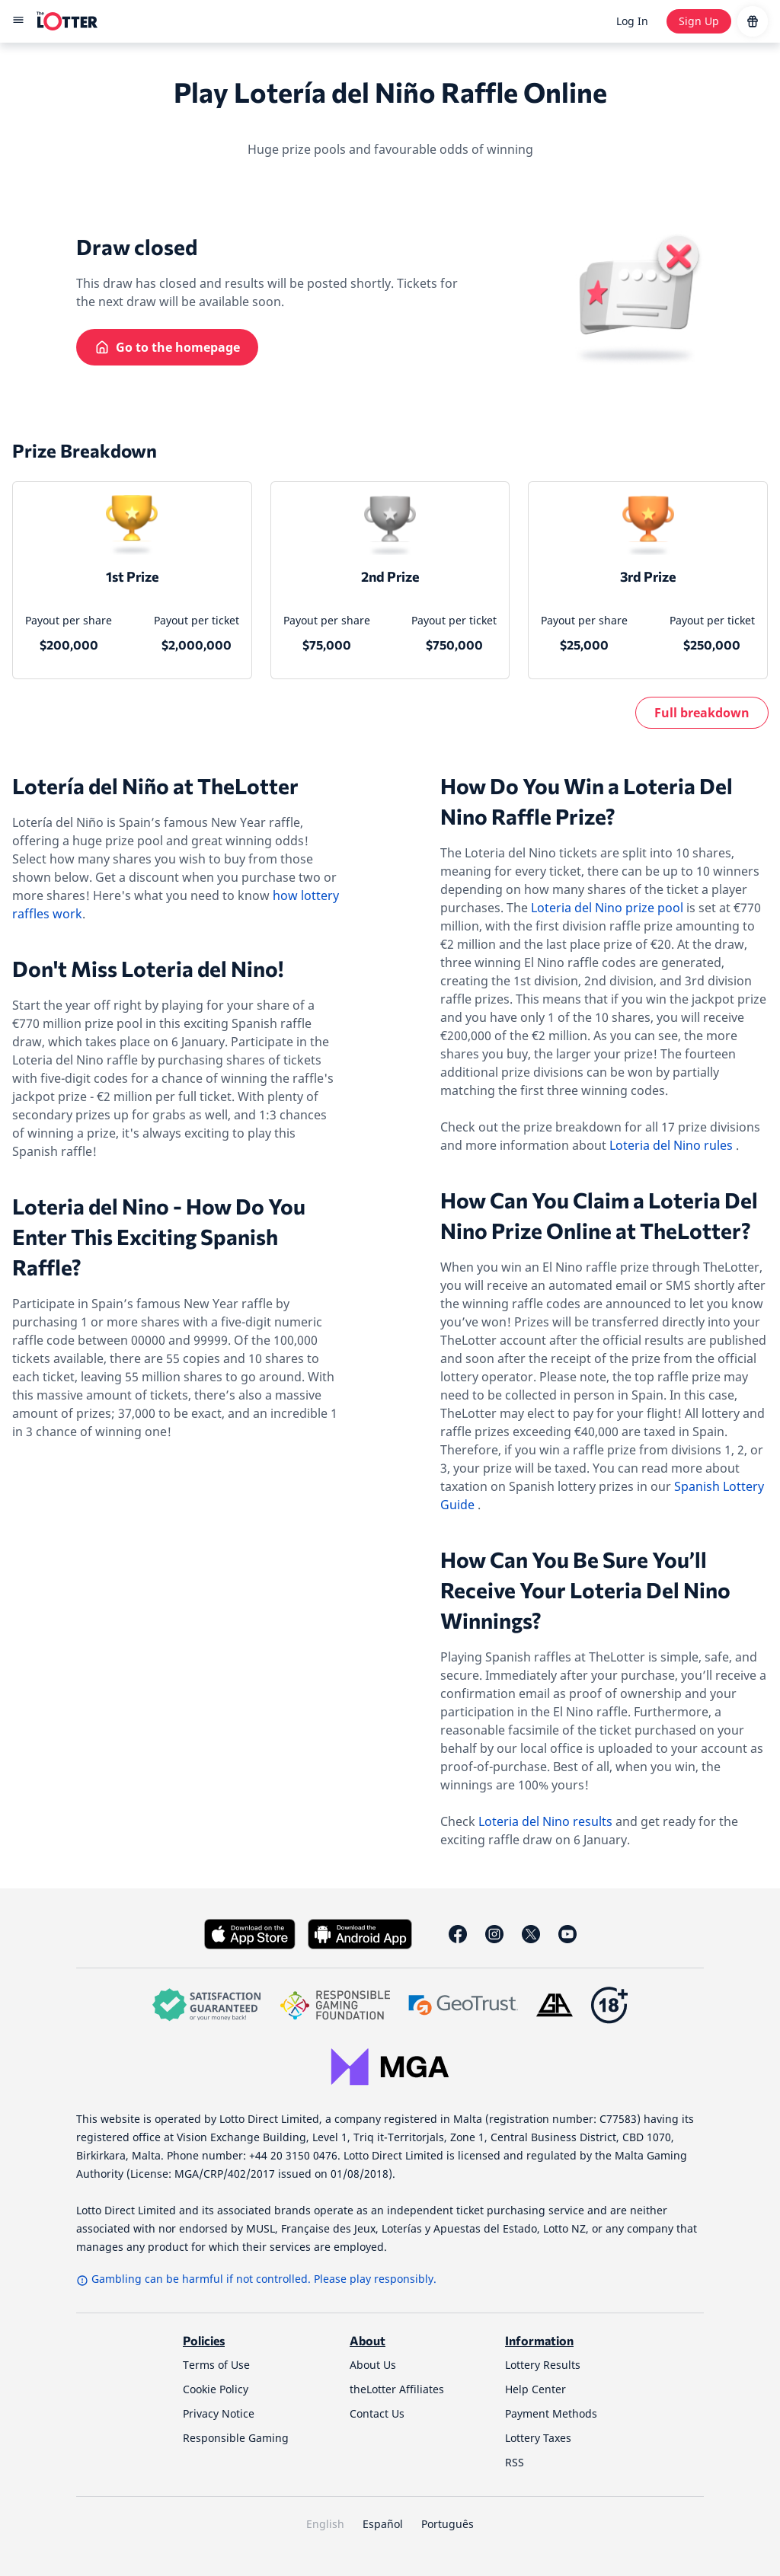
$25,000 (584, 644)
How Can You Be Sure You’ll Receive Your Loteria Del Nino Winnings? (585, 1590)
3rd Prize (648, 576)
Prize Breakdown (84, 450)
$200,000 (69, 644)
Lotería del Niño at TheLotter (155, 786)
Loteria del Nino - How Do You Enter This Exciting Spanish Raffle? (158, 1236)
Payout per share (68, 620)
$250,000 (711, 644)
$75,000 (326, 644)
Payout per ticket (196, 620)
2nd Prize (390, 576)
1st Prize (132, 576)
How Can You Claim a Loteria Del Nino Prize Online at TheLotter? (599, 1215)
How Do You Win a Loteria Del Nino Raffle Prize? (586, 801)
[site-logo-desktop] (67, 21)
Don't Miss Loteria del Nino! (147, 969)
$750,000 (454, 644)
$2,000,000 (196, 644)
